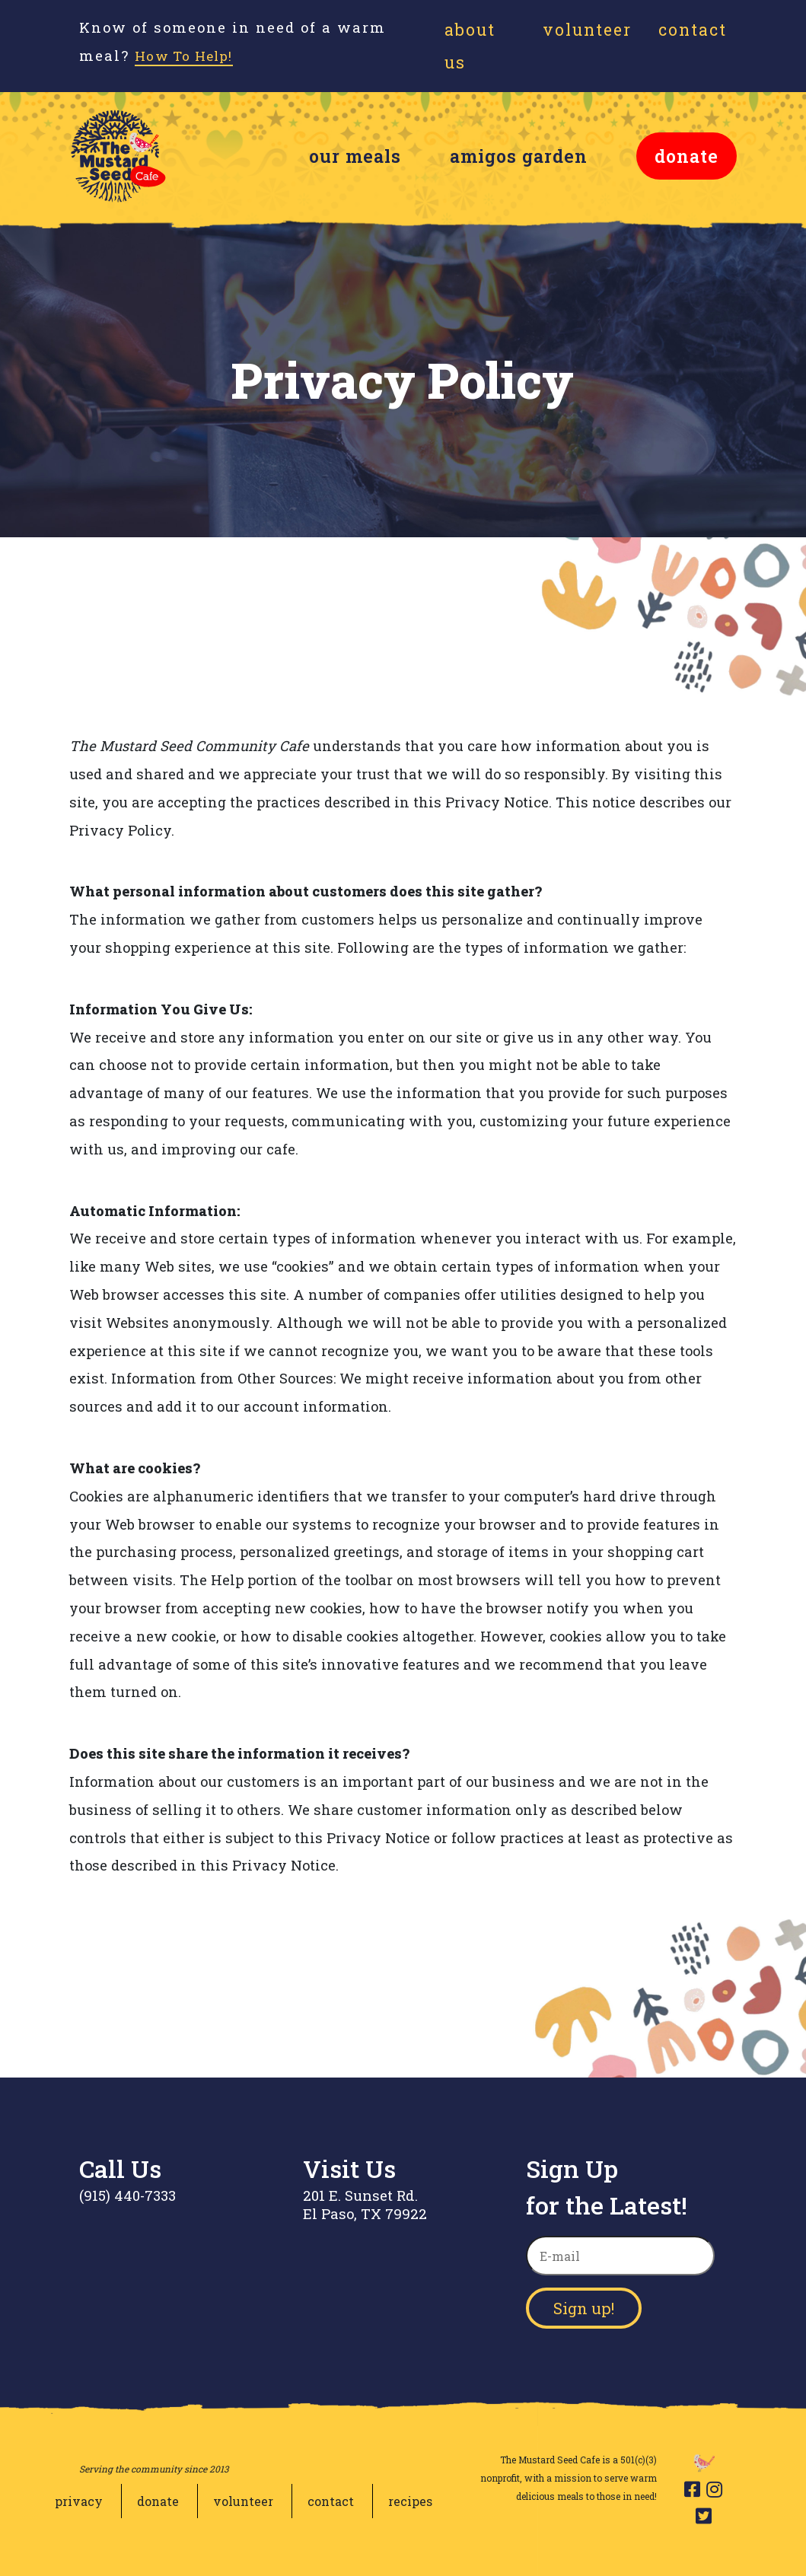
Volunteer (587, 29)
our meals (355, 156)
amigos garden (519, 156)
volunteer (243, 2501)
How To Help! (190, 55)
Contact (692, 29)
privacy (79, 2501)
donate (686, 156)
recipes (410, 2501)
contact (330, 2501)
